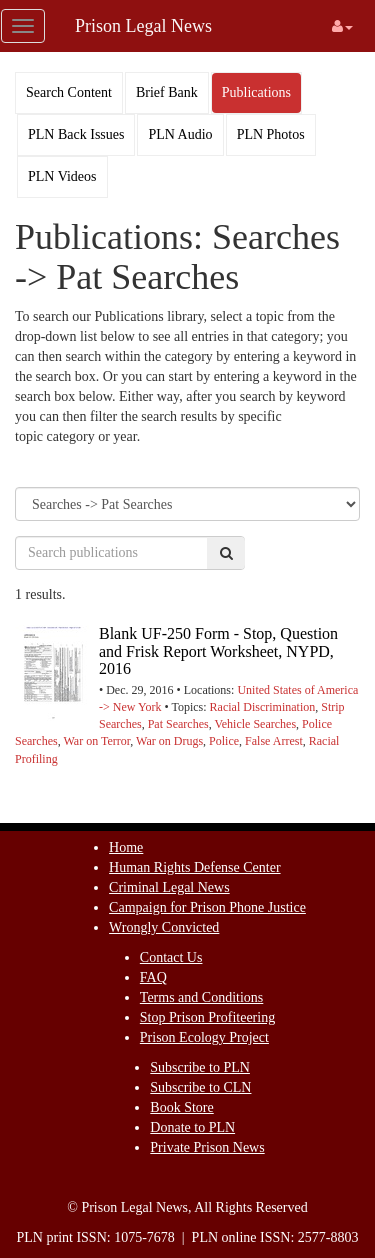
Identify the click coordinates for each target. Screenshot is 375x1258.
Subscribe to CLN (200, 1087)
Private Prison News (207, 1147)
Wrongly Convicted (164, 927)
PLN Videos (62, 176)
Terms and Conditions (201, 997)
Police (224, 741)
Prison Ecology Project (204, 1037)
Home (126, 847)
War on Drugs (169, 741)
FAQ (153, 977)
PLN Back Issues (76, 134)
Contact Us (171, 957)
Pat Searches (178, 724)
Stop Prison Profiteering (207, 1017)
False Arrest (274, 741)
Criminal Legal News (169, 887)
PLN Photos (271, 134)
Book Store (181, 1107)
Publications (256, 92)
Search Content (69, 92)
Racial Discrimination (263, 707)
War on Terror (96, 741)
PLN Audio (180, 134)
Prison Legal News (143, 26)
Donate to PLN (192, 1127)
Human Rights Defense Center (194, 867)
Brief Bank (167, 92)
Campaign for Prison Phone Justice (207, 907)
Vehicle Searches (255, 724)
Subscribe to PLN (200, 1067)
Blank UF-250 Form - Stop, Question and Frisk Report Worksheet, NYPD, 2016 (218, 651)
